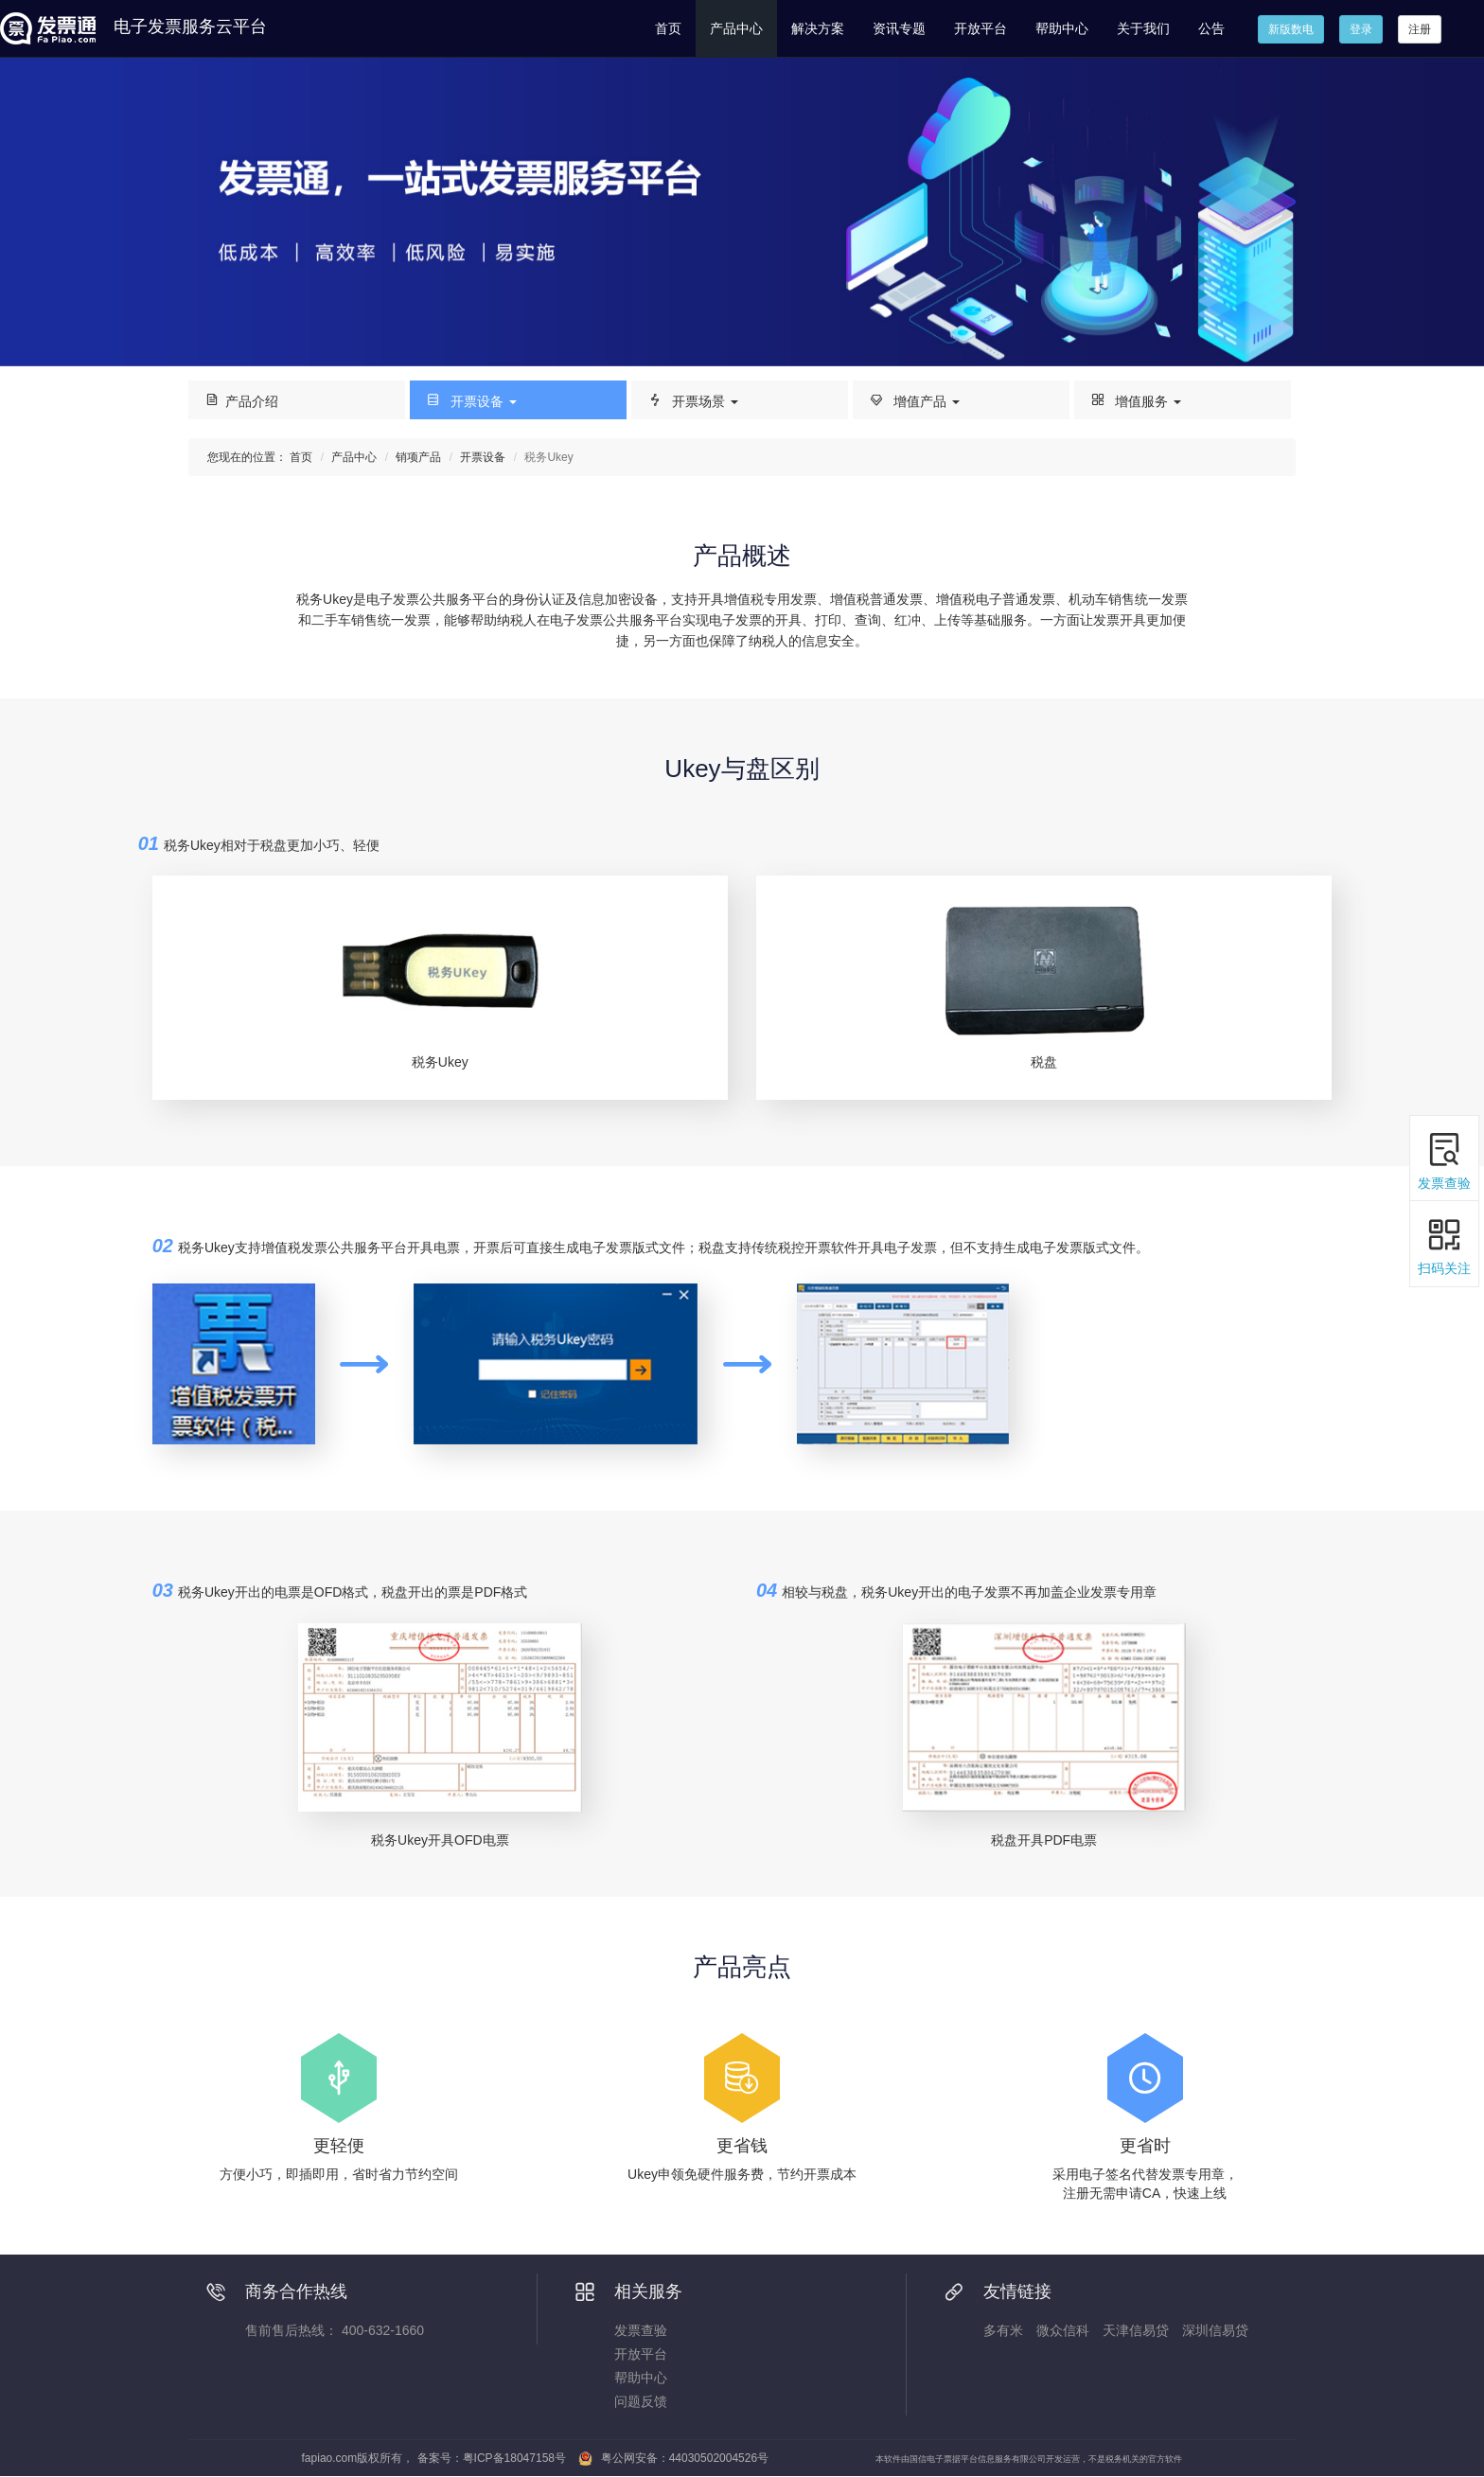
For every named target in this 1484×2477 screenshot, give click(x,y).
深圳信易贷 (1215, 2330)
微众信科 (1062, 2330)
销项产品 (418, 457)
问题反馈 (640, 2401)
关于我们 (1143, 28)
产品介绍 (240, 400)
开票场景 (692, 400)
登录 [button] (1361, 29)
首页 (668, 28)
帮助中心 (1061, 28)
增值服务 (1135, 400)
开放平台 (980, 28)
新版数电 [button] (1291, 29)
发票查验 (640, 2330)
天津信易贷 (1136, 2330)
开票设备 (471, 400)
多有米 (1003, 2330)
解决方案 (817, 28)
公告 (1211, 28)
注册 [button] (1419, 29)
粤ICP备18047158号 (514, 2458)
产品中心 (736, 28)
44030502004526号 (718, 2458)
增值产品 (914, 400)
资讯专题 (899, 28)
